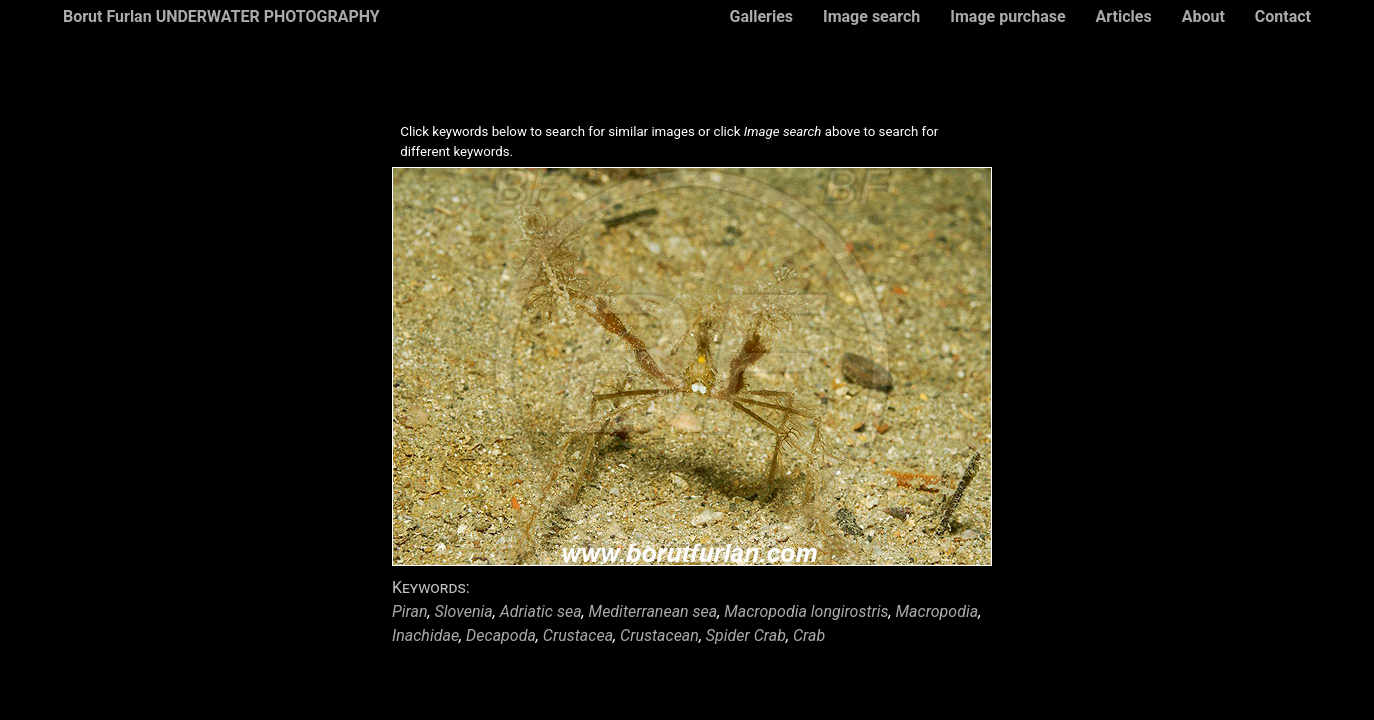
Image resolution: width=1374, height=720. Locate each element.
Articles (1124, 16)
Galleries (761, 16)
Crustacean (659, 635)
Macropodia (937, 611)
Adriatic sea (541, 611)
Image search (871, 16)
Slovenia (464, 611)
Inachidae (425, 635)
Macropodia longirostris (806, 611)
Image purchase (1007, 16)
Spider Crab (746, 635)
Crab (809, 635)
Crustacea (578, 635)
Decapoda (501, 635)
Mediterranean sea (653, 611)
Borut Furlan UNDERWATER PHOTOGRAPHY (221, 16)
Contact (1283, 16)
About (1203, 16)
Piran (410, 611)
